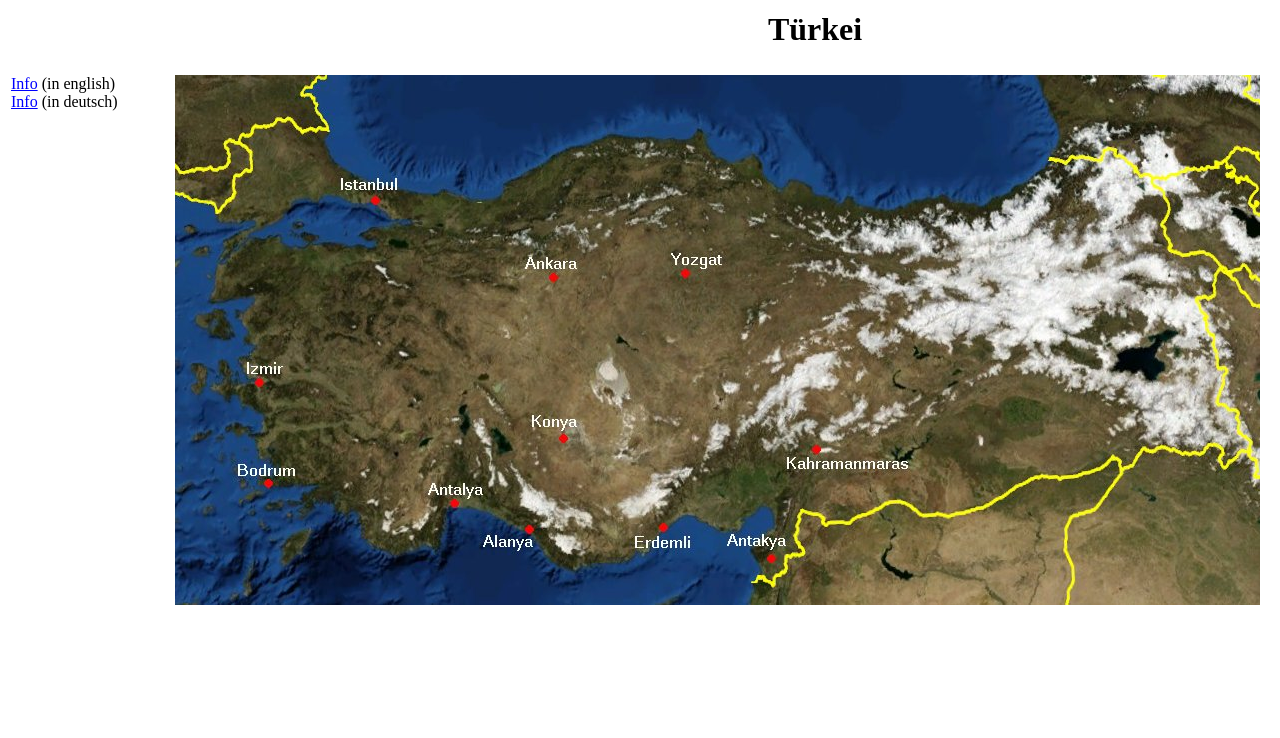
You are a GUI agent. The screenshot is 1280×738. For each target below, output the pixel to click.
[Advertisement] (91, 427)
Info (24, 83)
